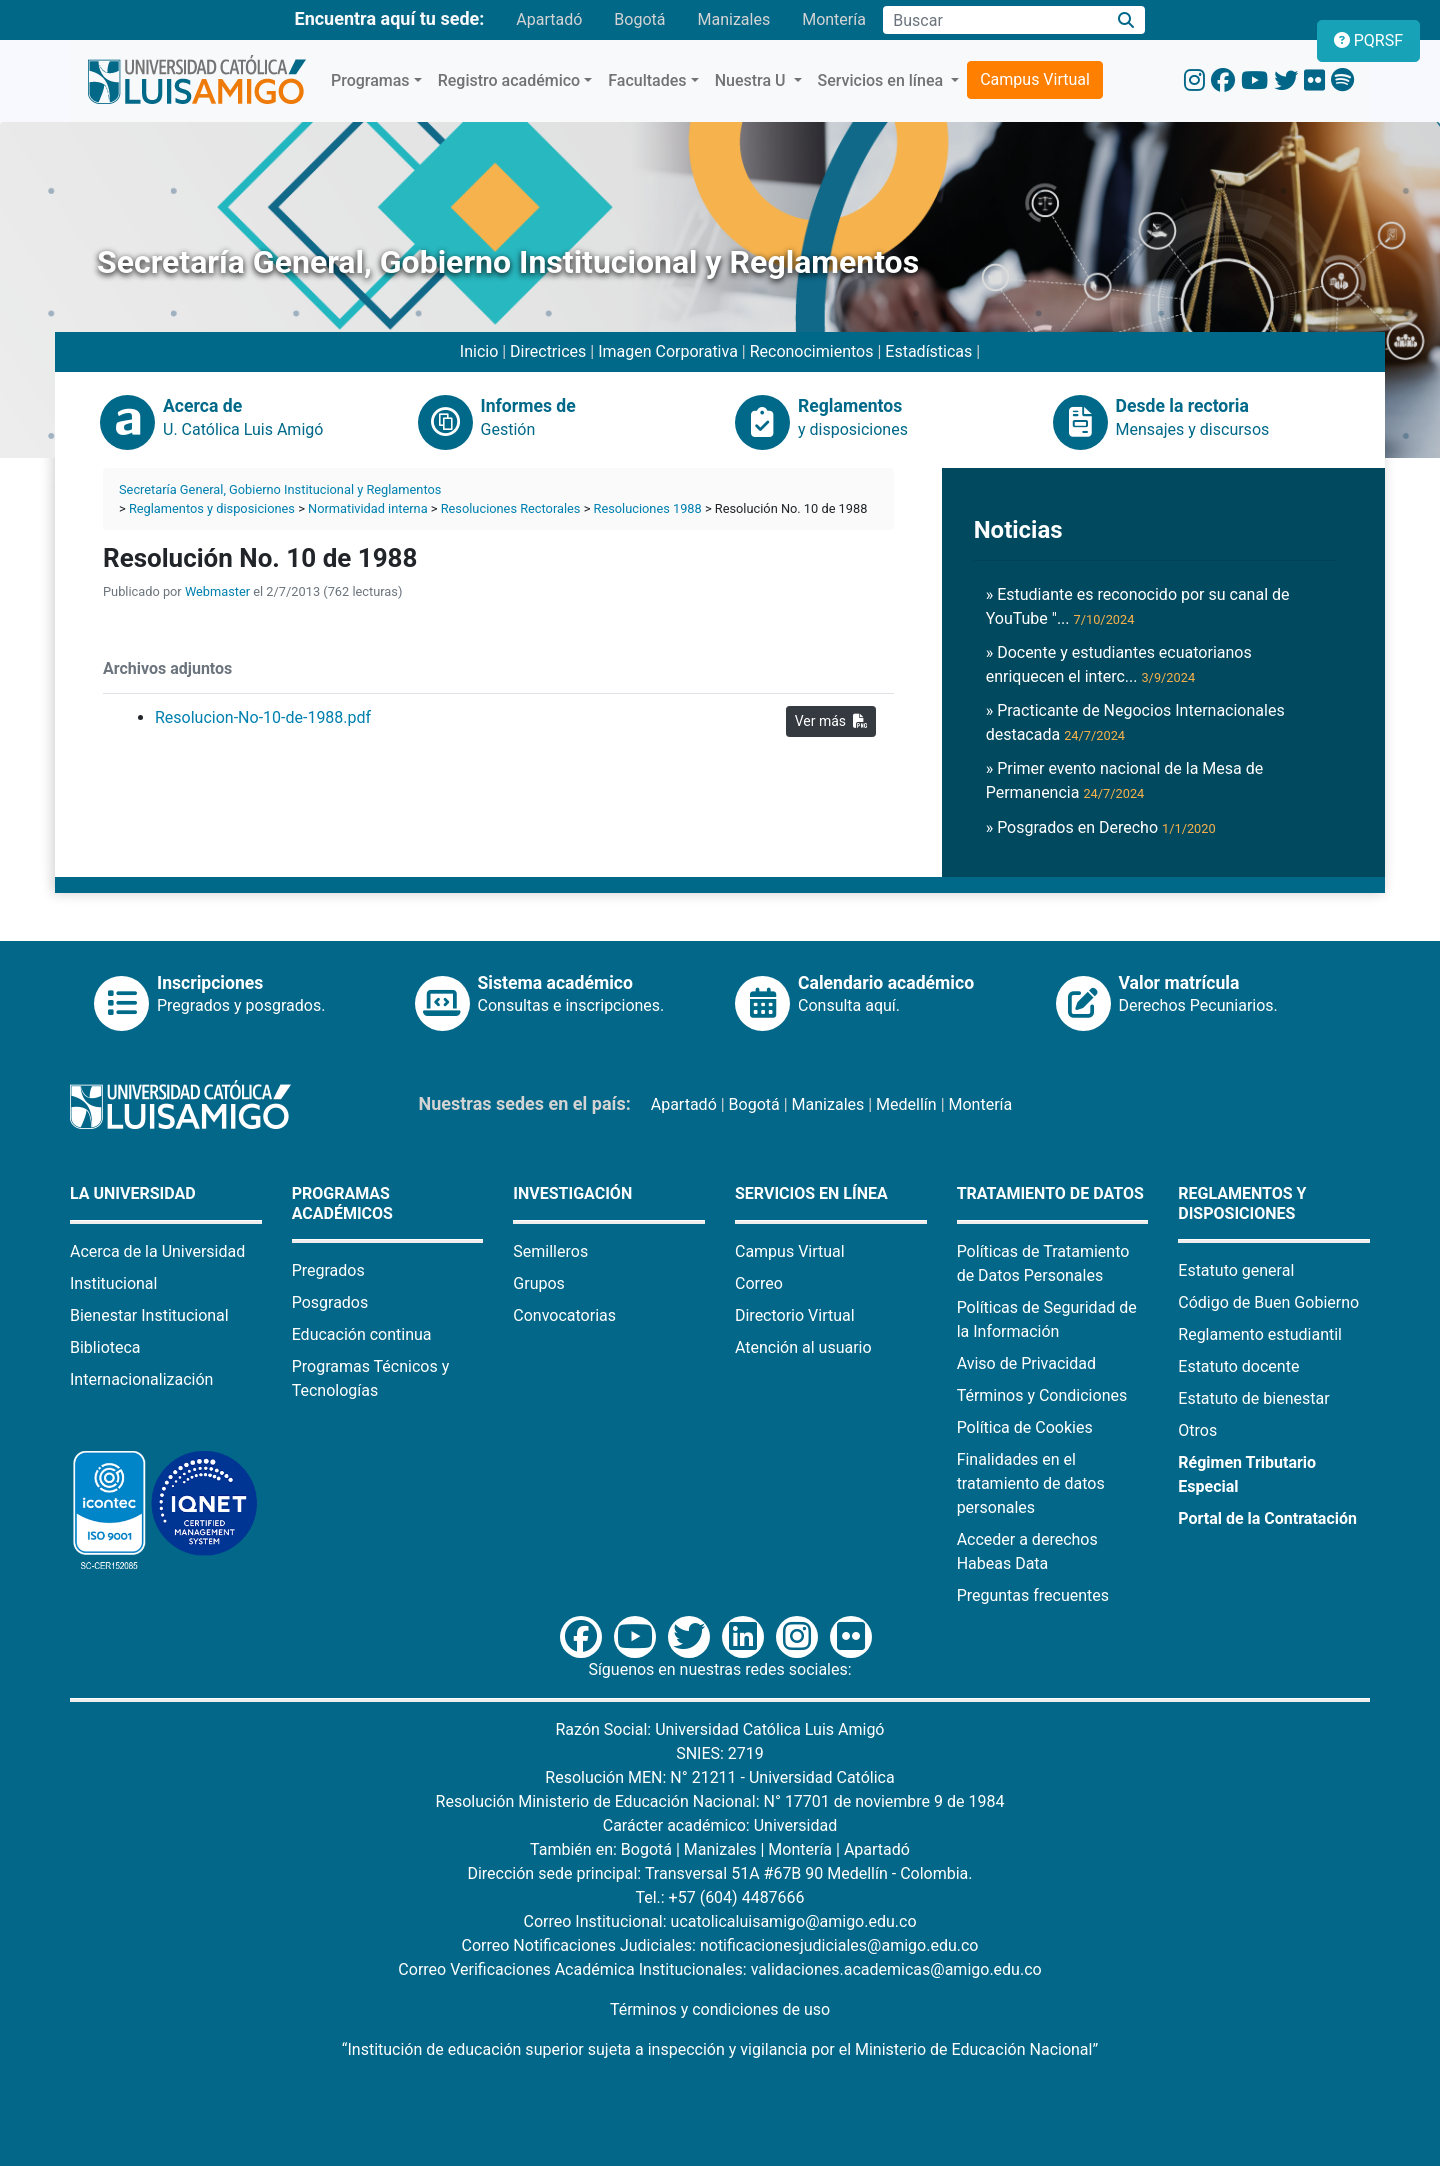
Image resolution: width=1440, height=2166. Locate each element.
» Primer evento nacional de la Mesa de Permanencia (1125, 780)
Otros (1197, 1430)
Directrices (548, 351)
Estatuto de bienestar (1253, 1398)
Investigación (572, 1193)
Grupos (539, 1283)
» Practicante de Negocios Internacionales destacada (1135, 722)
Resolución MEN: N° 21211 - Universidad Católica (719, 1777)
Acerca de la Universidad (157, 1251)
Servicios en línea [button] (883, 80)
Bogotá (639, 19)
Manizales (733, 19)
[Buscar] (1126, 20)
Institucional (113, 1283)
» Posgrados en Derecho (1101, 827)
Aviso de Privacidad (1026, 1363)
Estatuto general (1236, 1270)
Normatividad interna (368, 508)
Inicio (479, 351)
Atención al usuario (803, 1347)
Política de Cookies (1025, 1427)
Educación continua (362, 1334)
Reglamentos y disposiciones (212, 508)
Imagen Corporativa (668, 351)
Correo (759, 1283)
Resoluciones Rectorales (511, 508)
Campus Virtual (1035, 79)
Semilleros (550, 1251)
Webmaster (217, 591)
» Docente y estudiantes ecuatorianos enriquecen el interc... (1119, 664)
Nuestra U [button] (752, 80)
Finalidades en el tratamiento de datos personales (1031, 1483)
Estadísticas (928, 351)
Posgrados (330, 1302)
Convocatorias (564, 1315)
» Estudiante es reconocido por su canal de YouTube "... (1138, 606)
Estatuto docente (1238, 1366)
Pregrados (328, 1270)
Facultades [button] (647, 80)
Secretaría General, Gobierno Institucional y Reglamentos (280, 489)
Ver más (831, 721)
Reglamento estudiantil (1260, 1334)
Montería (834, 19)
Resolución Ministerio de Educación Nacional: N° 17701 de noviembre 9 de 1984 (720, 1801)
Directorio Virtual (795, 1315)
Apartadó (549, 19)
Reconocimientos (812, 351)
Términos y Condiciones (1042, 1395)
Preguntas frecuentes (1033, 1595)
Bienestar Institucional (149, 1315)
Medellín (906, 1104)
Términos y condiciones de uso (720, 2009)
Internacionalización (141, 1379)
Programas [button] (370, 80)
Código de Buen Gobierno (1268, 1302)
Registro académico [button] (509, 80)
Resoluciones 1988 (648, 508)
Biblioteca (105, 1347)
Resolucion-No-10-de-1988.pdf (263, 717)
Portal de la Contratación (1267, 1518)
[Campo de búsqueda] (995, 20)
